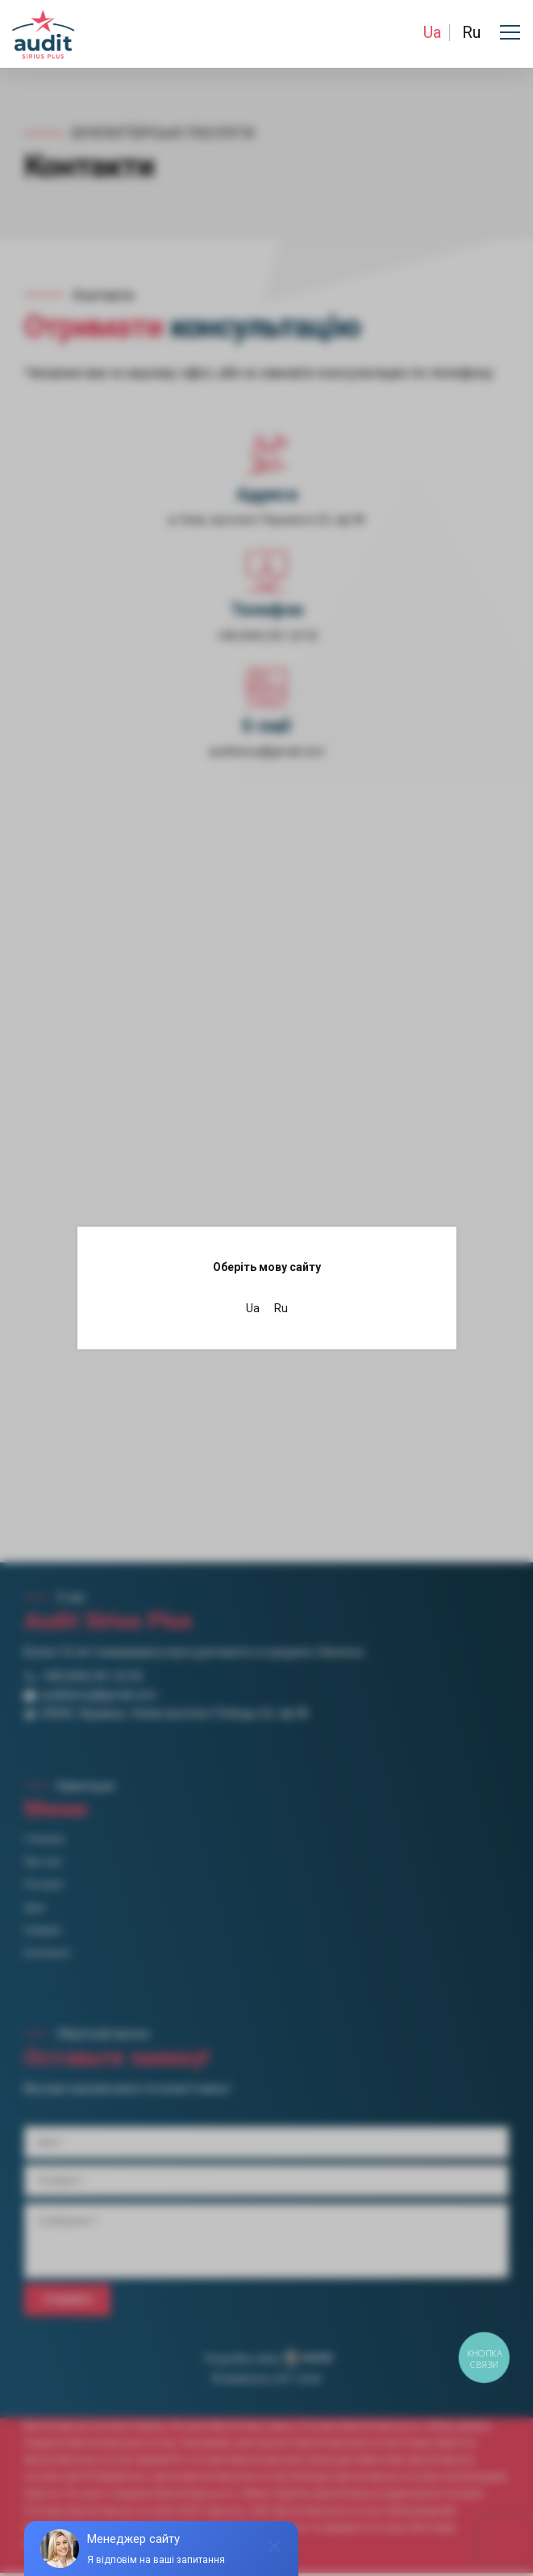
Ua (432, 32)
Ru (471, 32)
